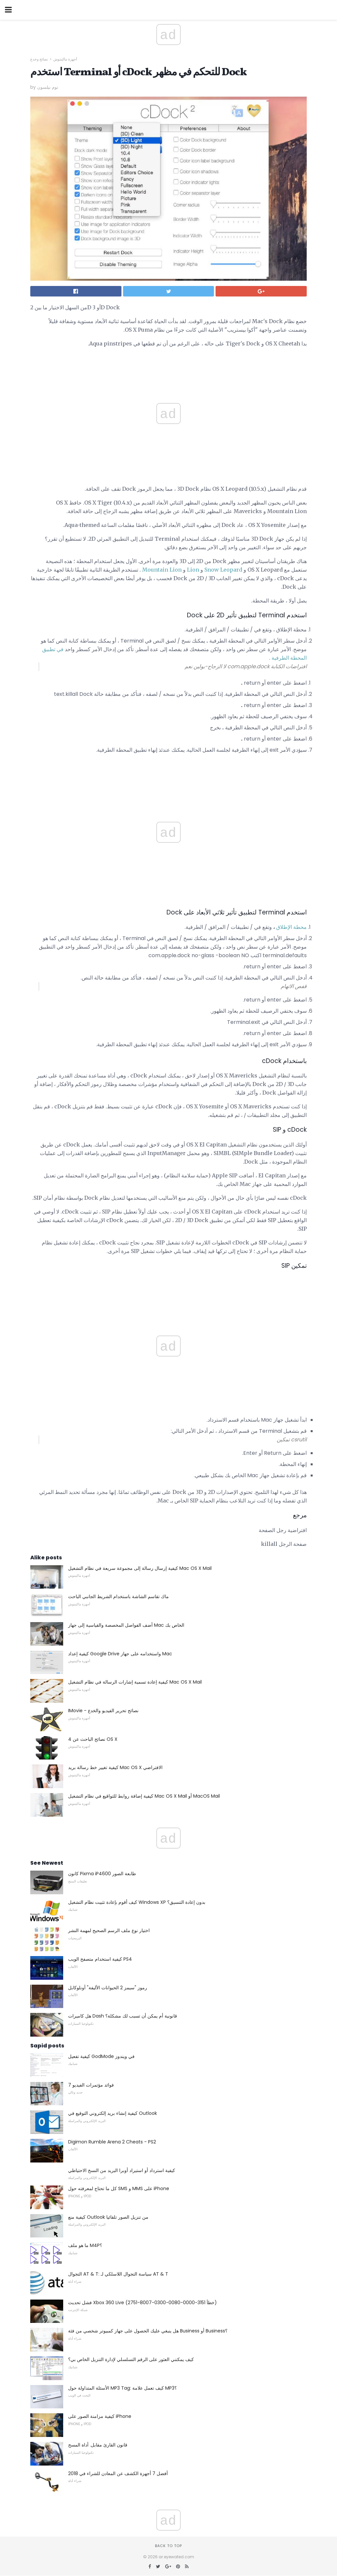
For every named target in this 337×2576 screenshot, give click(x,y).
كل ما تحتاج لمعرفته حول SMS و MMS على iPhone (118, 2188)
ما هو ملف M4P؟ (85, 2245)
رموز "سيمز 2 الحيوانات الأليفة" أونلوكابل (107, 1987)
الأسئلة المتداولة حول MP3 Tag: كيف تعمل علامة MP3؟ (122, 2388)
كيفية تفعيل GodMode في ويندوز (101, 2056)
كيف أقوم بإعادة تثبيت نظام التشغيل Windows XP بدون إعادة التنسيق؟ (136, 1902)
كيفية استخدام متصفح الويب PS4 (100, 1959)
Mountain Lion (162, 569)
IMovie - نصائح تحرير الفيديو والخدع (103, 1710)
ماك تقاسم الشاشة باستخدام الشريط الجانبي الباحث (118, 1596)
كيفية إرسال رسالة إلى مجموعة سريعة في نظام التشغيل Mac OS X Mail (140, 1568)
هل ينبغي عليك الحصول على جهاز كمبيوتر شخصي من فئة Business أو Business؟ (147, 2331)
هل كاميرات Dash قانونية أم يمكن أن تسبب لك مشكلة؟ (122, 2016)
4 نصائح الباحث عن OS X (92, 1739)
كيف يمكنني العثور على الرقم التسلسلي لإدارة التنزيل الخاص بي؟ (131, 2359)
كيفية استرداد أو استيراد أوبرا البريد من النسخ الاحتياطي (121, 2170)
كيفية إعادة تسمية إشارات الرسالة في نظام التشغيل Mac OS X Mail (135, 1682)
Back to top (168, 2545)
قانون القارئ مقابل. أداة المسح (97, 2445)
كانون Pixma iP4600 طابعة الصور (102, 1873)
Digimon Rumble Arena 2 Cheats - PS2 (112, 2142)
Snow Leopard (223, 569)
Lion (193, 569)
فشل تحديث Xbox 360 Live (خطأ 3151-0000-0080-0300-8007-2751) (142, 2302)
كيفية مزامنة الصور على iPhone (99, 2416)
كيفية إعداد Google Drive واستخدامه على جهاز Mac (120, 1653)
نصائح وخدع (39, 59)
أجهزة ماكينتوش (65, 59)
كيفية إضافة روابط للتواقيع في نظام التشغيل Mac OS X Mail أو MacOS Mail (144, 1796)
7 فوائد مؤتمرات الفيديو (91, 2085)
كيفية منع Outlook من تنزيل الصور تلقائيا (108, 2217)
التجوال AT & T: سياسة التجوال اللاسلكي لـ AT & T (118, 2274)
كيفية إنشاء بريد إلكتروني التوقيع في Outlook (112, 2113)
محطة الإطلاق (291, 927)
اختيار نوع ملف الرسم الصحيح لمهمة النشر (109, 1930)
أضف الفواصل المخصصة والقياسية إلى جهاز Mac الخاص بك (126, 1625)
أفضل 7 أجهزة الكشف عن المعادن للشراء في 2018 (118, 2473)
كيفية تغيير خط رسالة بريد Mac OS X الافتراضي (115, 1767)
